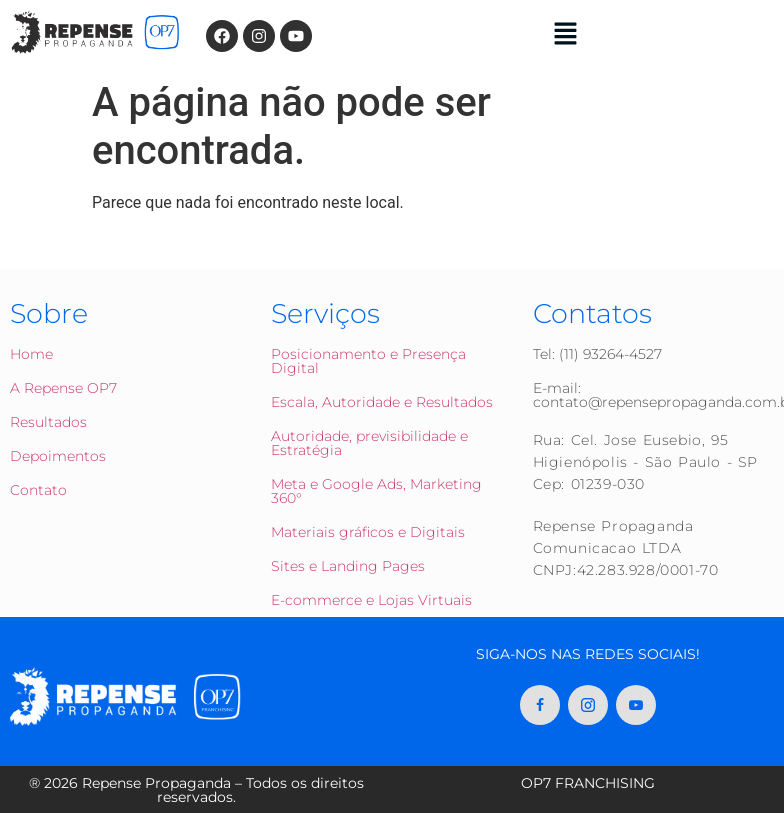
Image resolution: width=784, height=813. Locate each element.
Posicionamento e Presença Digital (368, 361)
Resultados (48, 422)
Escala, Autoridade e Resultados (382, 402)
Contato (38, 490)
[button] (566, 35)
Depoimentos (58, 456)
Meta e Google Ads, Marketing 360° (376, 491)
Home (31, 354)
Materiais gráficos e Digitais (368, 532)
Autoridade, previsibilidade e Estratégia (369, 443)
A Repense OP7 (63, 388)
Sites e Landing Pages (348, 566)
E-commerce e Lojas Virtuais (371, 600)
